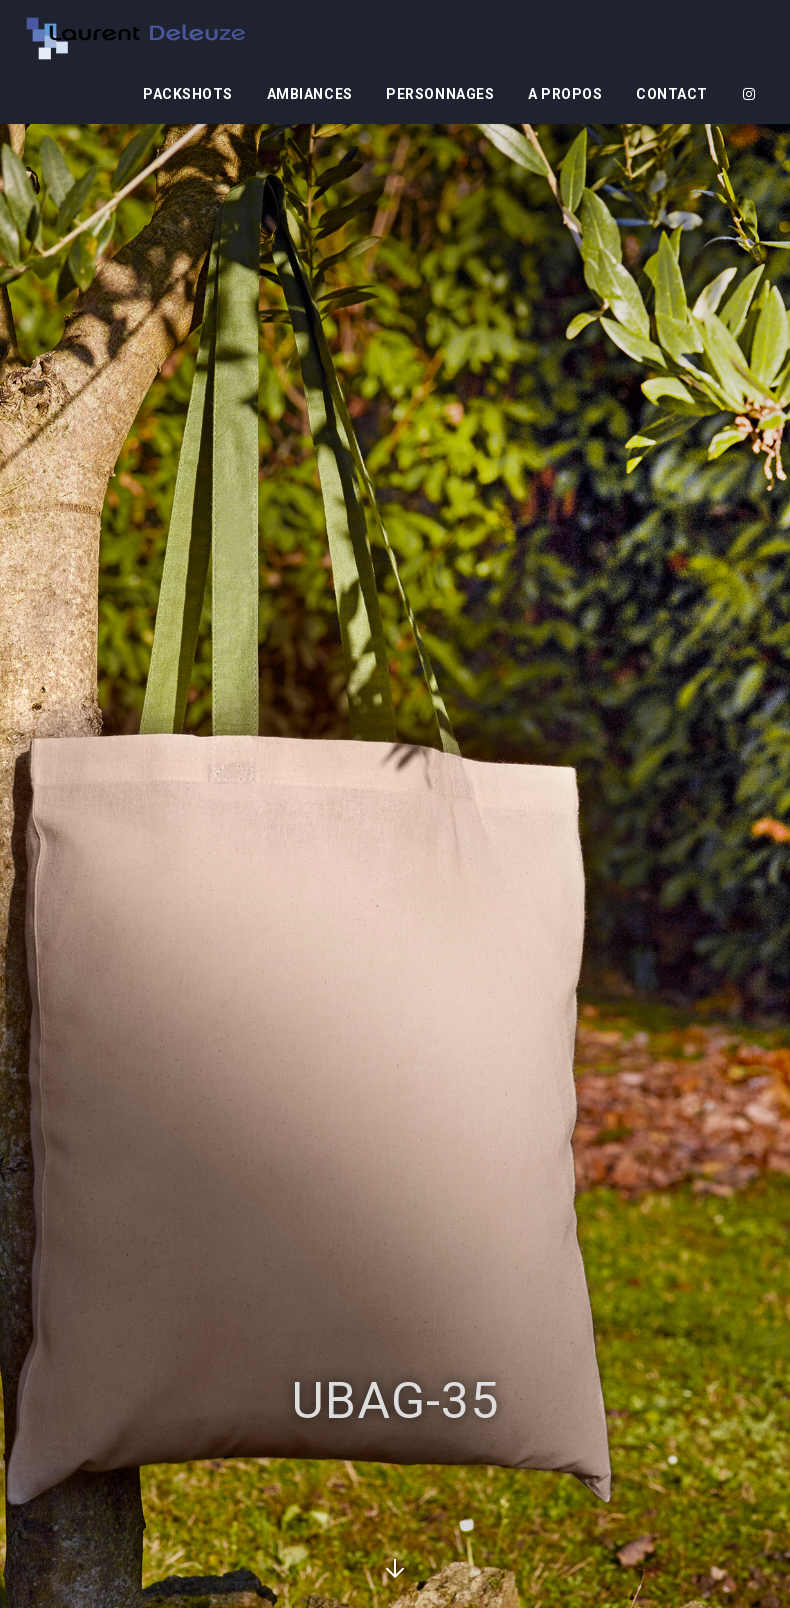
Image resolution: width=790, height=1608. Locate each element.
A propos (565, 94)
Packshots (188, 94)
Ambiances (310, 94)
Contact (672, 94)
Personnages (440, 94)
